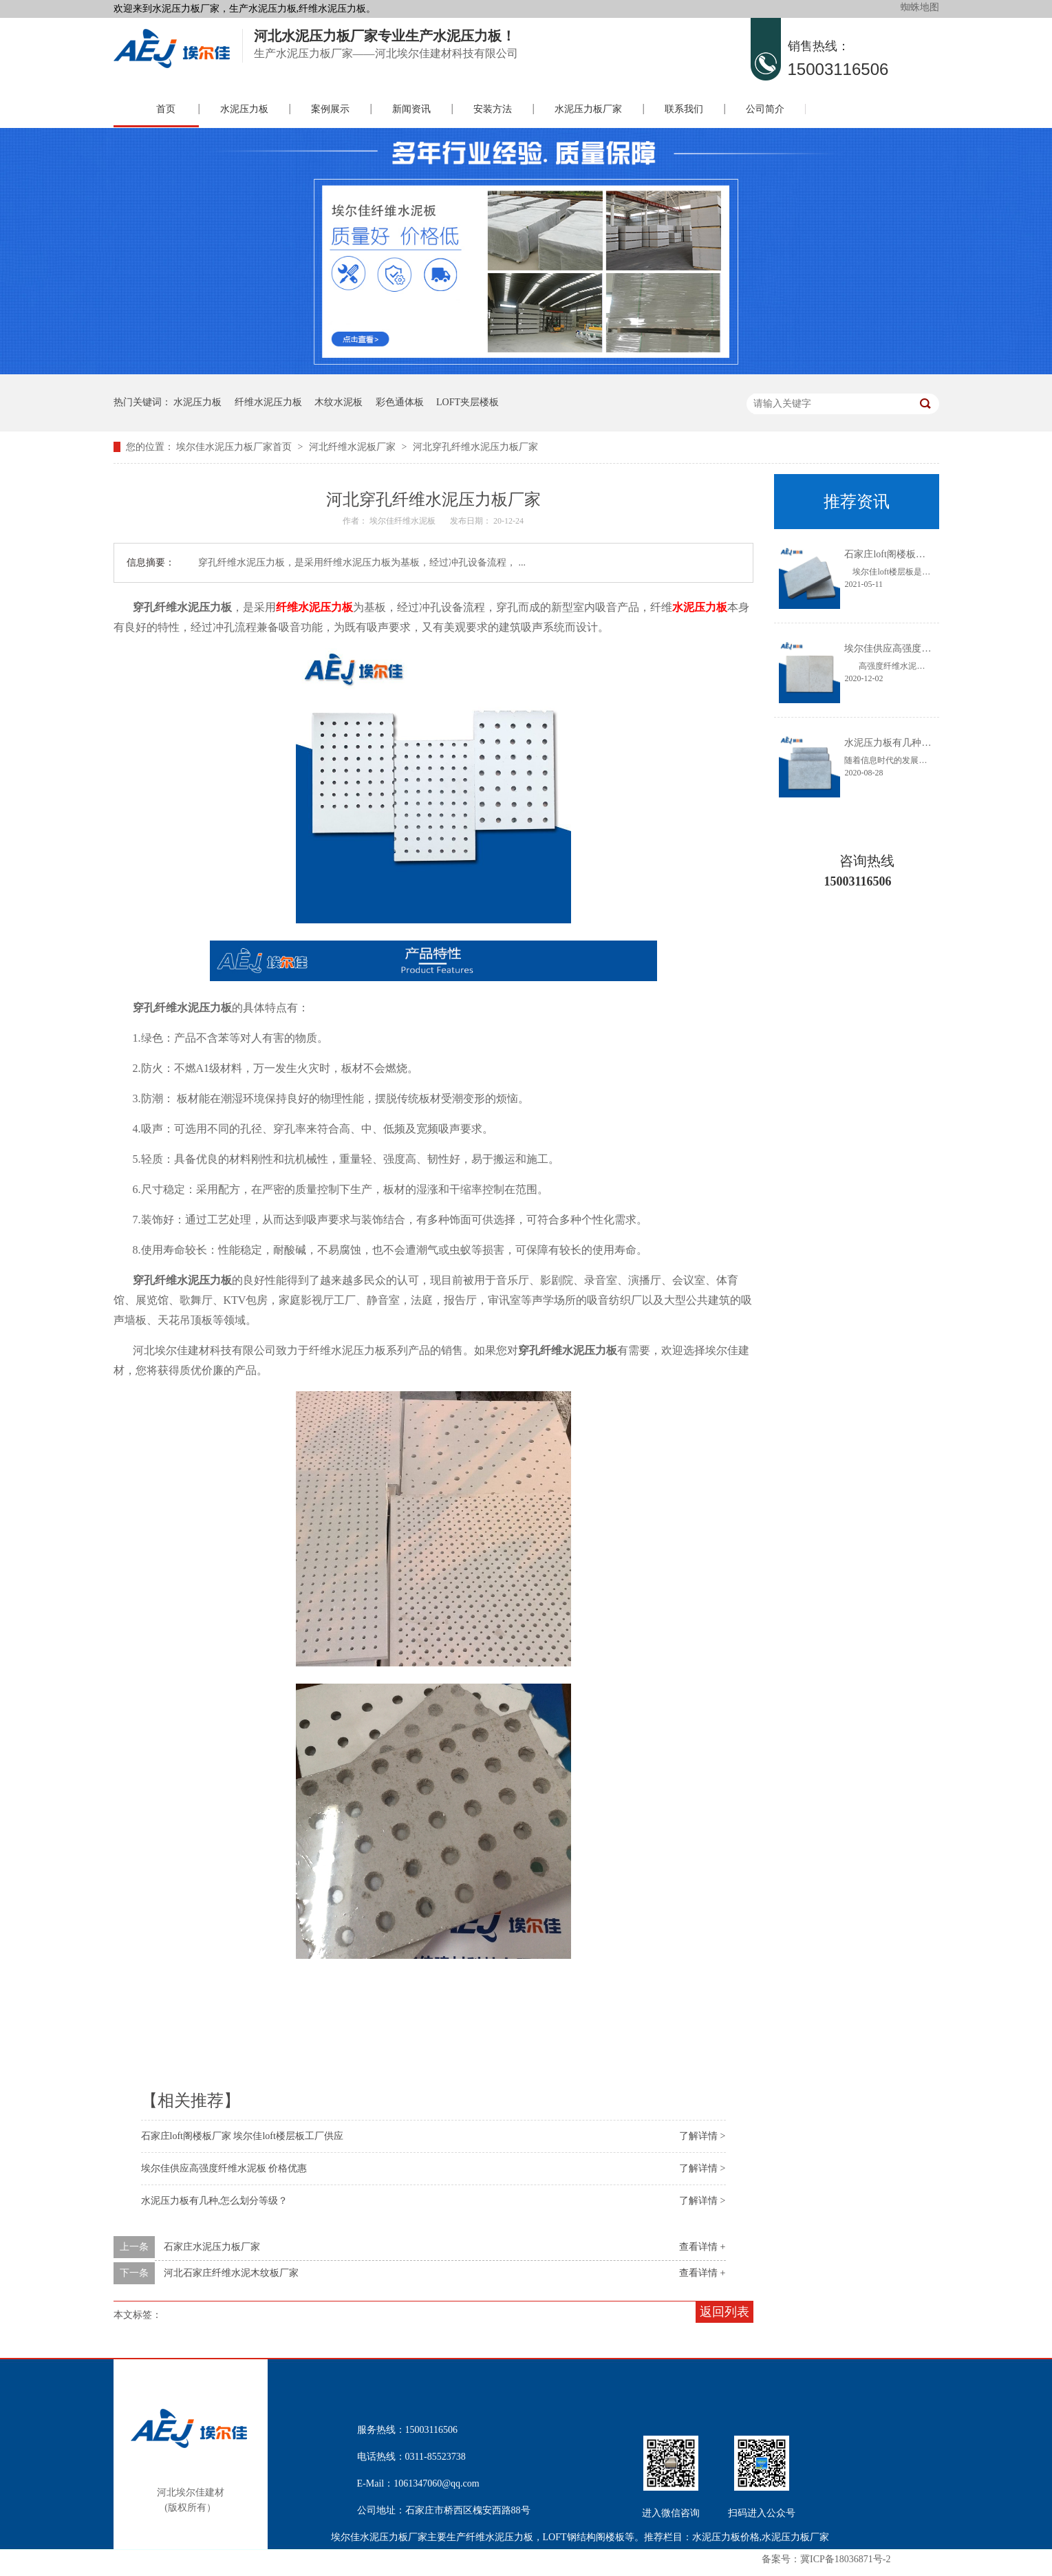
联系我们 (684, 109)
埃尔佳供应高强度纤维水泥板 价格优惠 (224, 2168)
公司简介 (765, 109)
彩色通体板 (400, 402)
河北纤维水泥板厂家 (352, 447)
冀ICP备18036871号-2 (845, 2559)
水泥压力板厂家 (588, 109)
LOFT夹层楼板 (467, 402)
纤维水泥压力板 (268, 402)
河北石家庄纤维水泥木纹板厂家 (231, 2273)
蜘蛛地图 (920, 7)
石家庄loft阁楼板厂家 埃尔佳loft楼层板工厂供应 (242, 2136)
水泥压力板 (244, 109)
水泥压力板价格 (726, 2537)
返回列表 (724, 2312)
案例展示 (330, 109)
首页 (165, 109)
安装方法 (492, 109)
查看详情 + (702, 2247)
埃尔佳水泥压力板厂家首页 (234, 447)
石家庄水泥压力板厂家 (212, 2247)
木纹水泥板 (338, 402)
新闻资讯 (411, 109)
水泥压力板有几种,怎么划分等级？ (214, 2201)
